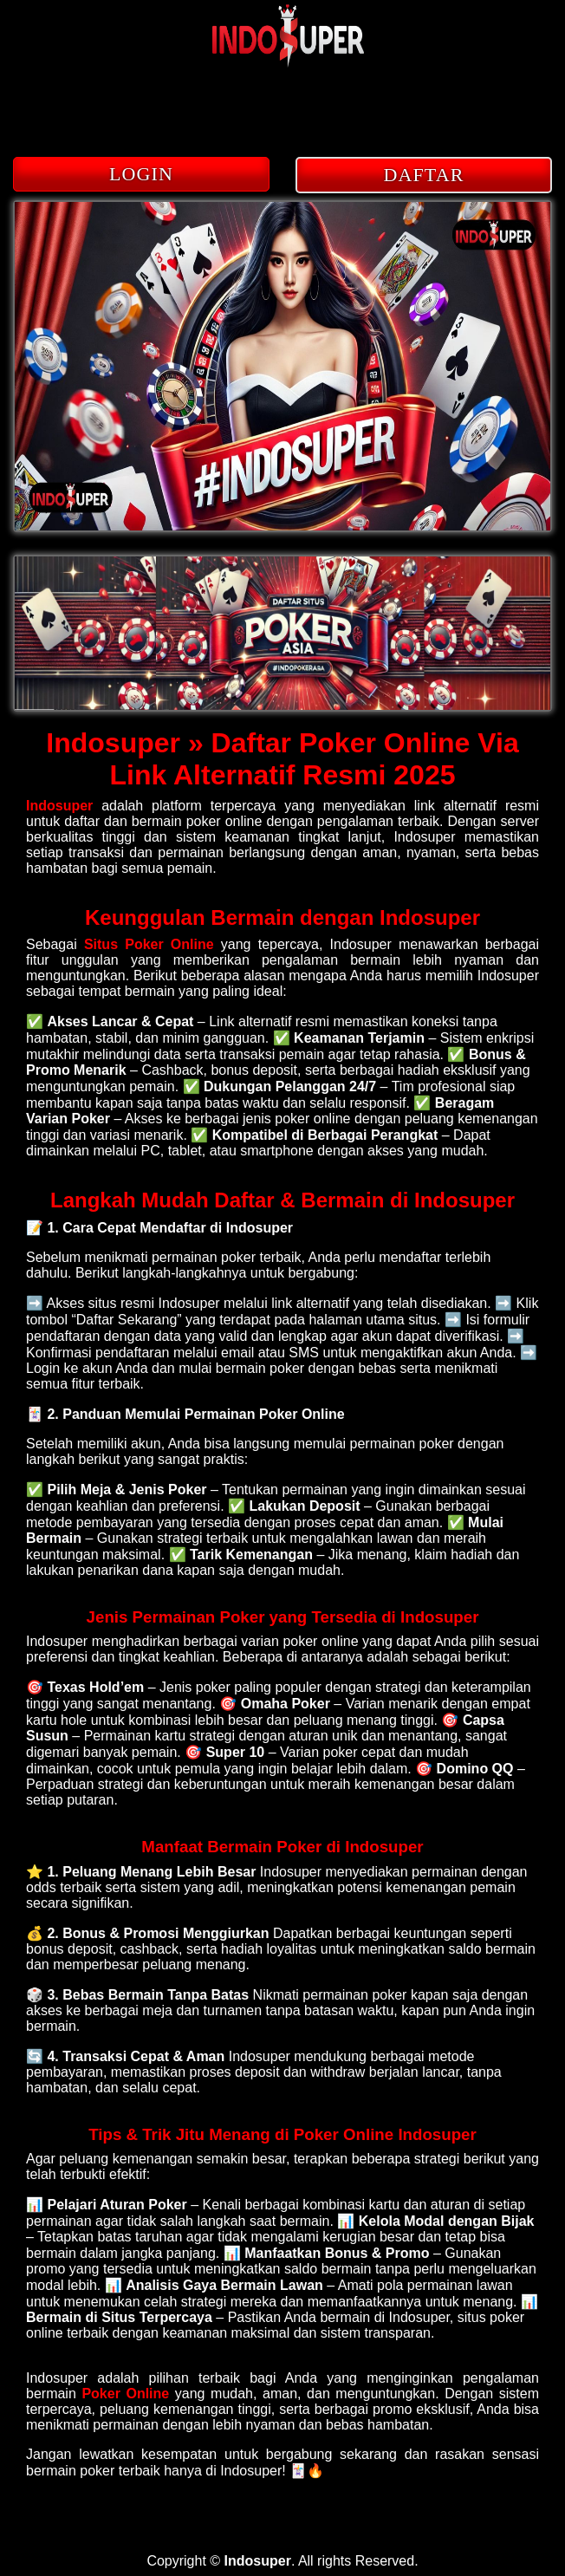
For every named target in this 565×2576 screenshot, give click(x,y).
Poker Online (127, 2393)
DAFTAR (424, 174)
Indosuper (59, 805)
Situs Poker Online (149, 944)
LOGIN (141, 174)
